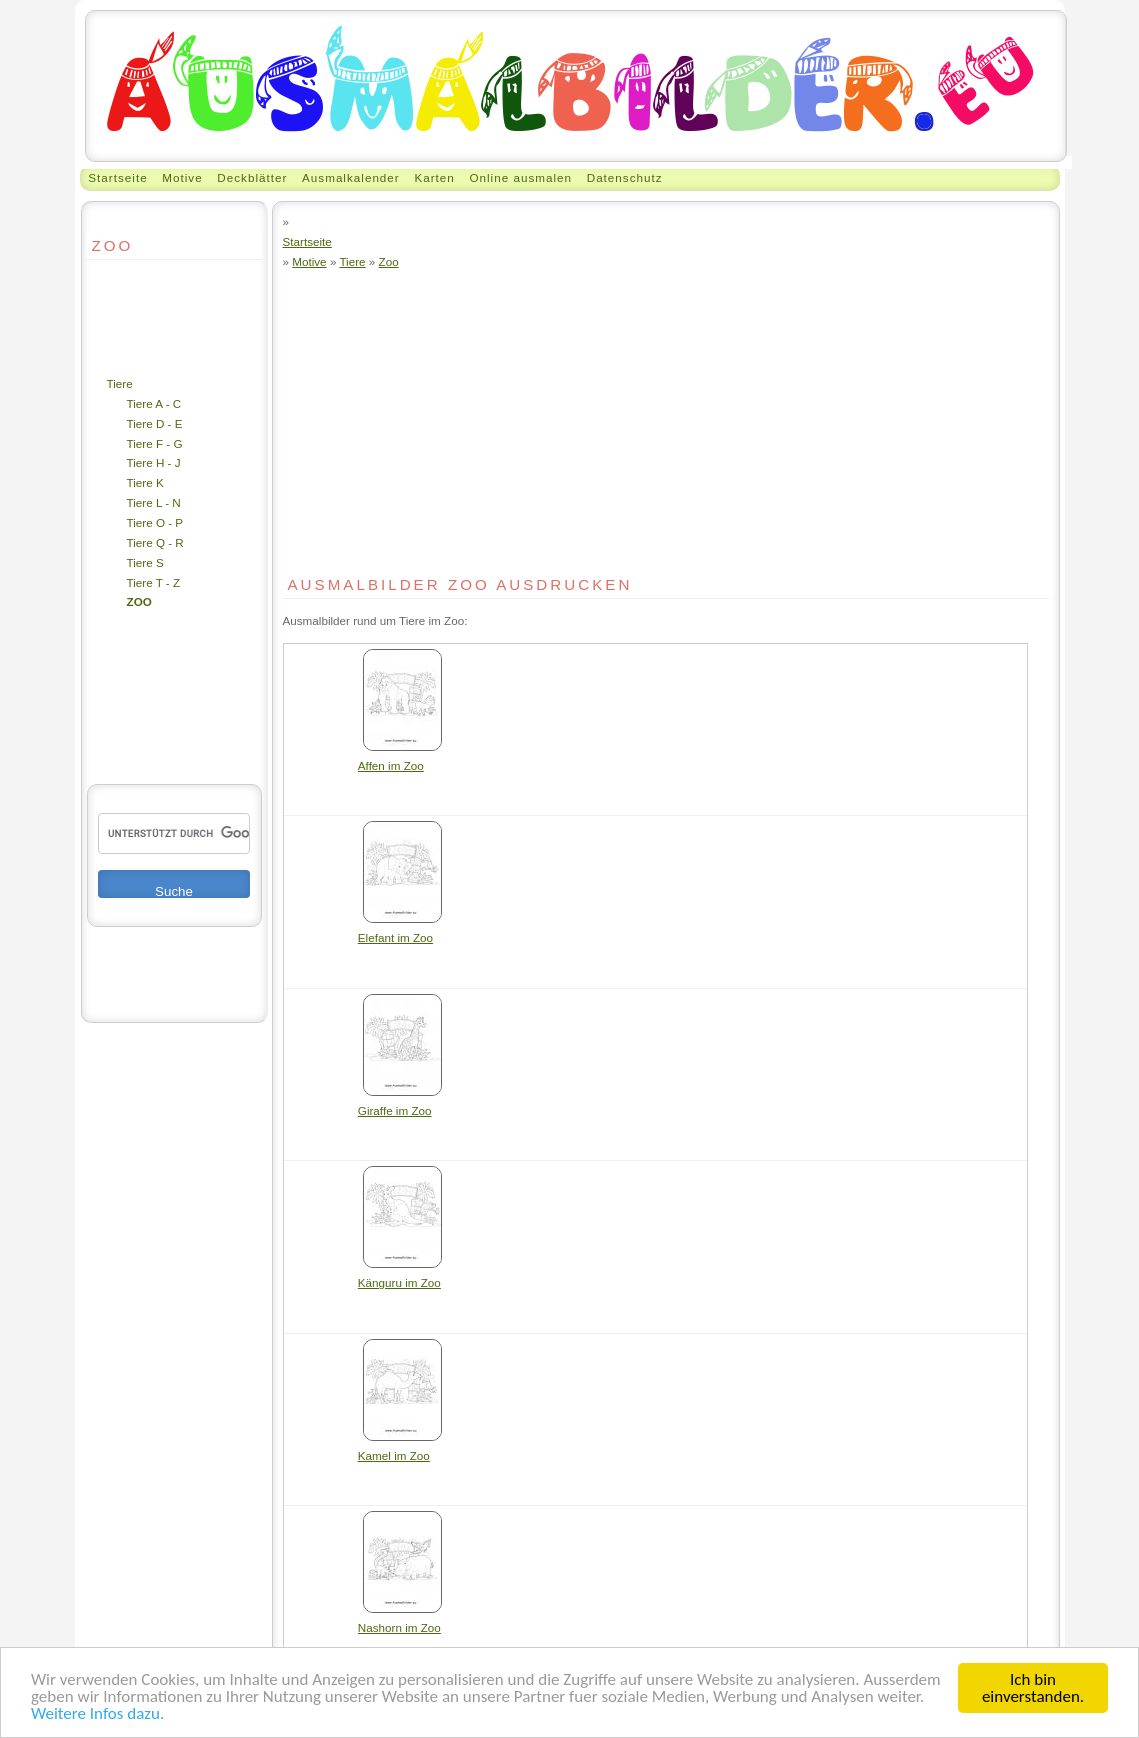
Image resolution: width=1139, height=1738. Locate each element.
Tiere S (145, 562)
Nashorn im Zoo (400, 1620)
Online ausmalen (520, 177)
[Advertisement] (147, 317)
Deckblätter (252, 177)
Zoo (139, 601)
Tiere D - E (155, 423)
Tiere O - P (155, 522)
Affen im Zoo (400, 758)
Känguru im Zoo (400, 1275)
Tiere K (145, 482)
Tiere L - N (154, 502)
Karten (434, 177)
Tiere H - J (154, 462)
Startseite (117, 177)
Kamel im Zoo (400, 1448)
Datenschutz (625, 177)
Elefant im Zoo (400, 930)
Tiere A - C (154, 403)
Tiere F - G (155, 443)
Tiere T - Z (154, 582)
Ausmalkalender (351, 177)
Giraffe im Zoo (400, 1103)
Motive (182, 177)
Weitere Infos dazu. (97, 1714)
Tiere (120, 383)
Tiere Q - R (155, 542)
